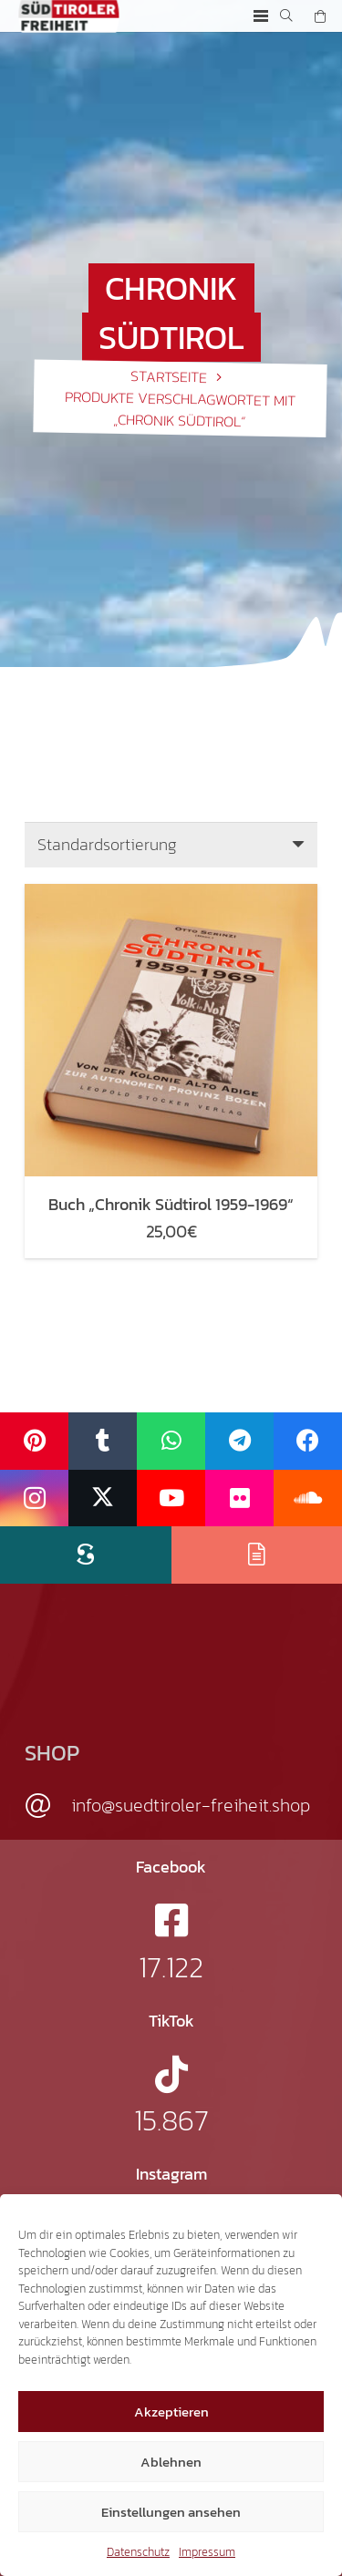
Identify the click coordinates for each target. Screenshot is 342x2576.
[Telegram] (239, 1441)
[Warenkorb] (320, 16)
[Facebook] (308, 1441)
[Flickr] (239, 1498)
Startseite (168, 375)
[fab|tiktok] (171, 2074)
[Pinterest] (34, 1441)
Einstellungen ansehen (171, 2511)
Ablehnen (171, 2461)
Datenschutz (138, 2552)
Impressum (207, 2552)
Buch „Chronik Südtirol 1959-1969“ (171, 1204)
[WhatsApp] (171, 1441)
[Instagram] (34, 1498)
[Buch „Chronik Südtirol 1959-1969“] (171, 894)
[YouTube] (171, 1498)
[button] (260, 16)
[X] (102, 1498)
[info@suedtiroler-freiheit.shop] (48, 1806)
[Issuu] (257, 1555)
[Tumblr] (102, 1441)
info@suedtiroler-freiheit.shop (190, 1805)
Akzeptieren (171, 2411)
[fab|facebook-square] (171, 1920)
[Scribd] (85, 1555)
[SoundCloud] (308, 1498)
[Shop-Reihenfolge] (171, 844)
